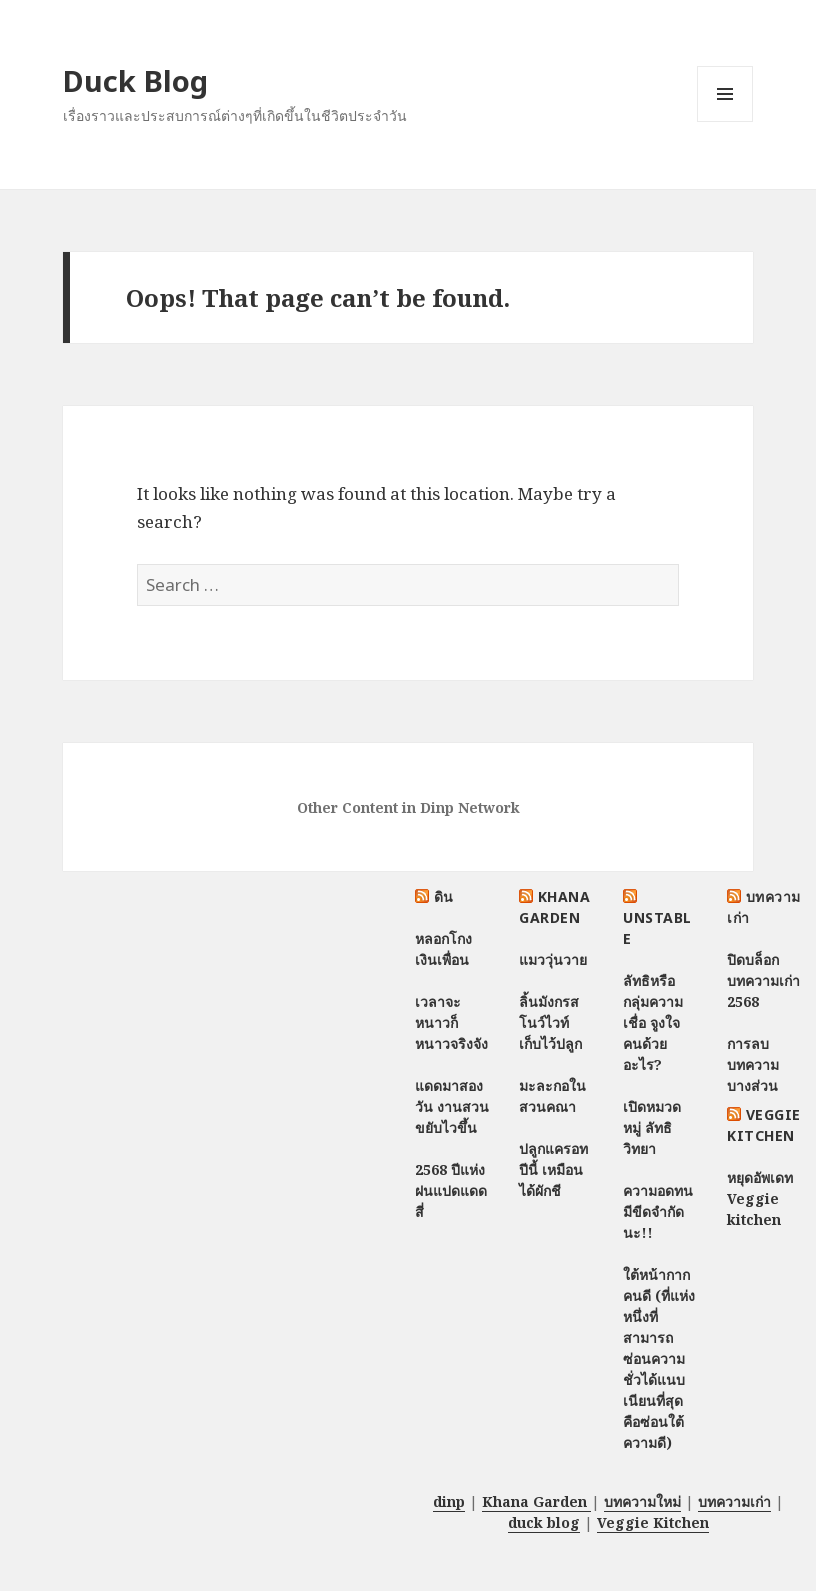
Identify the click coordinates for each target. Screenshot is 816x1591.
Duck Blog (135, 80)
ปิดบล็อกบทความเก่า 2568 (763, 980)
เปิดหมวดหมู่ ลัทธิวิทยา (652, 1127)
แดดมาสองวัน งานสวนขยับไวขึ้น (452, 1106)
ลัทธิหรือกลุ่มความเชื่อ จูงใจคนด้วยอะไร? (653, 1022)
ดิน (444, 896)
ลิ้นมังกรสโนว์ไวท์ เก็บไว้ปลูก (550, 1022)
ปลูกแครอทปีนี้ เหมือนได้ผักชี (553, 1169)
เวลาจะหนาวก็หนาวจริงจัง (451, 1022)
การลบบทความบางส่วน (753, 1064)
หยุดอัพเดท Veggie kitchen (760, 1198)
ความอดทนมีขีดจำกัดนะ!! (658, 1211)
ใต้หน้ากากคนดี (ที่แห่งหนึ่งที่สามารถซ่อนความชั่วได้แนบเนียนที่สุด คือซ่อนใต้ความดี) (659, 1358)
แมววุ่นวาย (553, 959)
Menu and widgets (725, 121)
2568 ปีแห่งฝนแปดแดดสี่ (451, 1190)
